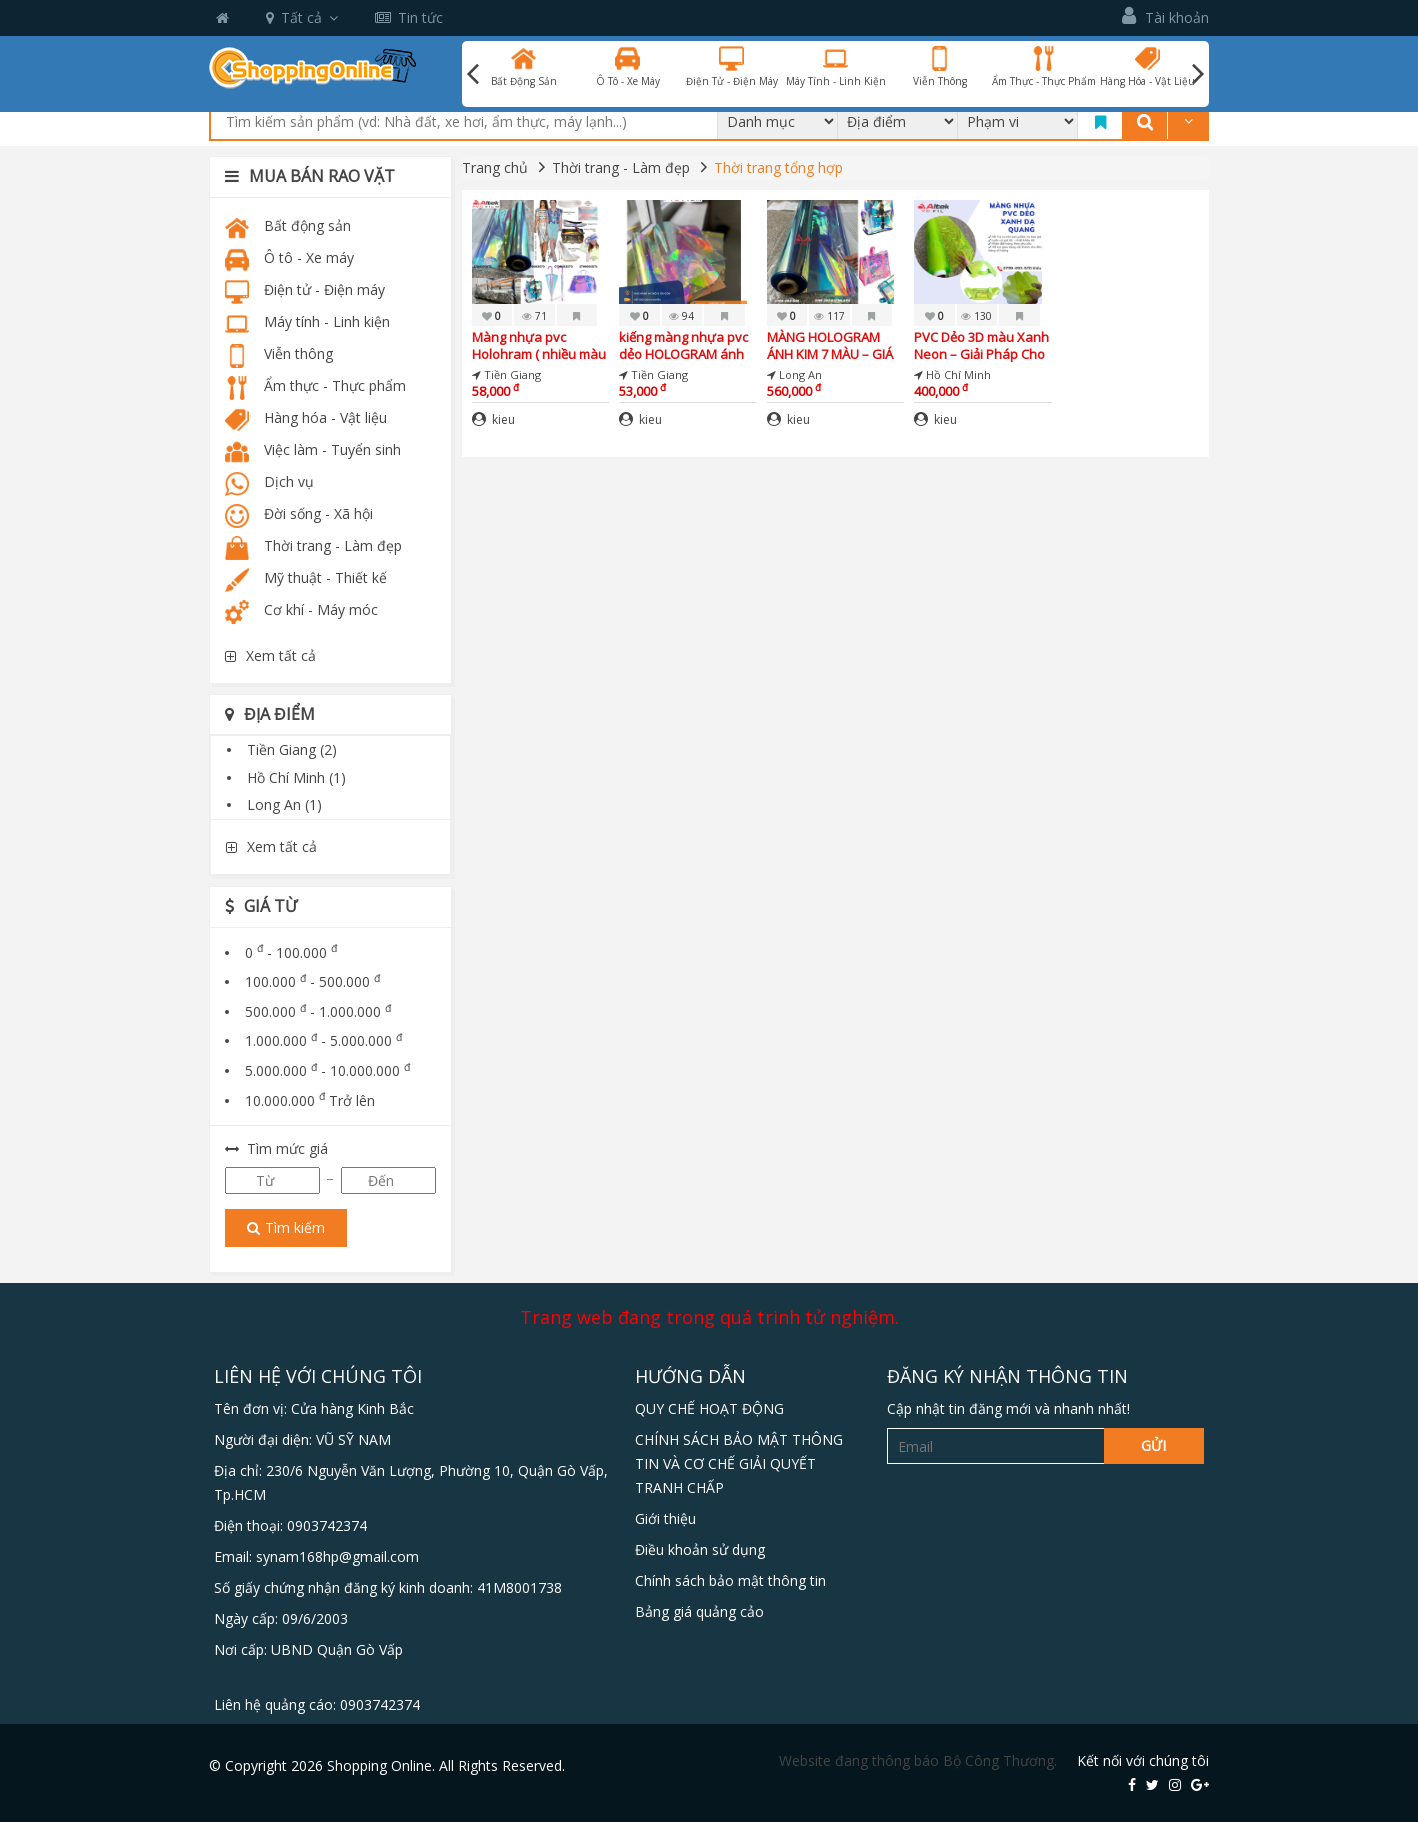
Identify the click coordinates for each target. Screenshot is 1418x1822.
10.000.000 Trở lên (310, 1100)
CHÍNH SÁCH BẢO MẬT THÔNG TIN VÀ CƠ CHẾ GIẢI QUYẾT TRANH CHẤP (739, 1463)
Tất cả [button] (302, 17)
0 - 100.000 (291, 952)
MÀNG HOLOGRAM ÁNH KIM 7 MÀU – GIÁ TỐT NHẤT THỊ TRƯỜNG (830, 345)
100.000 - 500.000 (312, 981)
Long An (284, 804)
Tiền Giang (292, 749)
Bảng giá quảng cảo (699, 1611)
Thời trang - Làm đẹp (621, 167)
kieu (493, 419)
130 (976, 316)
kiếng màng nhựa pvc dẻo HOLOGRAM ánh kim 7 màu (683, 345)
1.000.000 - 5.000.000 (323, 1040)
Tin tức (409, 17)
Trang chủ (495, 167)
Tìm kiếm (286, 1227)
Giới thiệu (665, 1518)
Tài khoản (1165, 16)
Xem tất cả (270, 655)
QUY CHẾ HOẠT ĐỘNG (709, 1408)
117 (829, 316)
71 (534, 316)
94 (681, 316)
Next (1198, 74)
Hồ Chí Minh (296, 777)
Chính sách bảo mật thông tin (730, 1580)
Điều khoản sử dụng (700, 1549)
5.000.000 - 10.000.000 (327, 1070)
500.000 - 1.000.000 (318, 1011)
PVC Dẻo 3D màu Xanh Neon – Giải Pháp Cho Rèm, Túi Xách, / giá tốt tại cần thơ (981, 345)
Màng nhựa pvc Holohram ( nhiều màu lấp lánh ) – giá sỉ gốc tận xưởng (539, 345)
